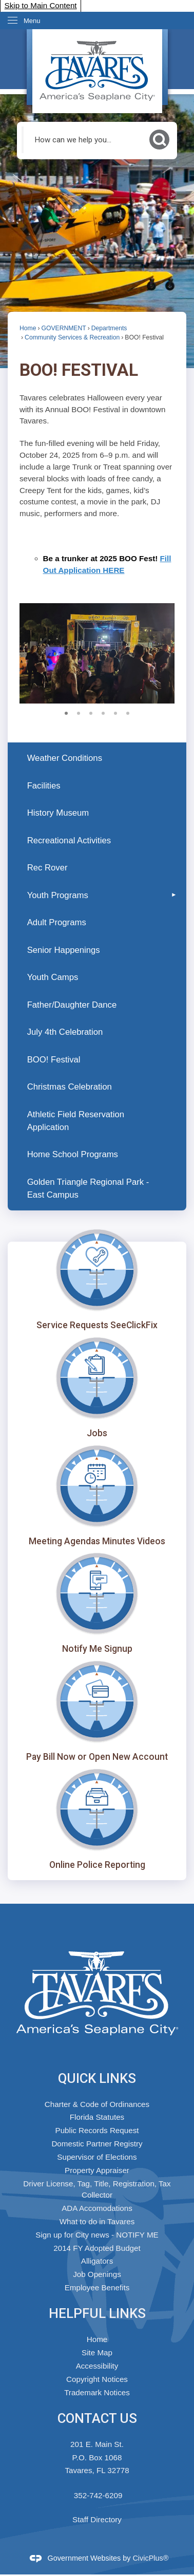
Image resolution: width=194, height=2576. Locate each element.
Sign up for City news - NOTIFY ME (96, 2234)
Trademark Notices (97, 2392)
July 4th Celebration (65, 1032)
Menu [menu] (32, 21)
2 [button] (78, 712)
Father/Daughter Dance (72, 1005)
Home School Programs (72, 1154)
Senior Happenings (63, 950)
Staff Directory (97, 2519)
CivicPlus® (150, 2557)
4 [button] (103, 712)
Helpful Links (97, 2313)
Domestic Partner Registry (96, 2143)
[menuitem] (97, 758)
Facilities (44, 786)
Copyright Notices (97, 2379)
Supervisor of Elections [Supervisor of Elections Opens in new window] (97, 2157)
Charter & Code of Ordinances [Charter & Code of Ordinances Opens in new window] (97, 2104)
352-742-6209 (98, 2495)
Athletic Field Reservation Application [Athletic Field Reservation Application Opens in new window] (75, 1121)
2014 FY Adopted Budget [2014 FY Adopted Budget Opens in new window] (96, 2248)
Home (28, 328)
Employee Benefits (97, 2287)
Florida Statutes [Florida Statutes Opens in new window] (97, 2117)
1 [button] (66, 712)
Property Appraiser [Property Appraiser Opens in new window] (97, 2170)
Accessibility (97, 2365)
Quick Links (97, 2078)
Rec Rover (47, 867)
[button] (159, 140)
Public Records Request (97, 2130)
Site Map (97, 2352)
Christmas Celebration (69, 1087)
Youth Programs (57, 895)
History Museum (58, 813)
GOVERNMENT (64, 328)
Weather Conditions (64, 758)
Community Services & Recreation (72, 337)
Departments (109, 328)
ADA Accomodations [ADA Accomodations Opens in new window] (97, 2208)
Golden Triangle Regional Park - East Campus (88, 1188)
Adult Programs (56, 922)
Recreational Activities (69, 840)
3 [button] (91, 712)
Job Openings (97, 2274)
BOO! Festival (54, 1060)
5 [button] (115, 712)
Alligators (97, 2260)
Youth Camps (53, 977)
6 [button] (128, 712)
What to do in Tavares (97, 2221)
